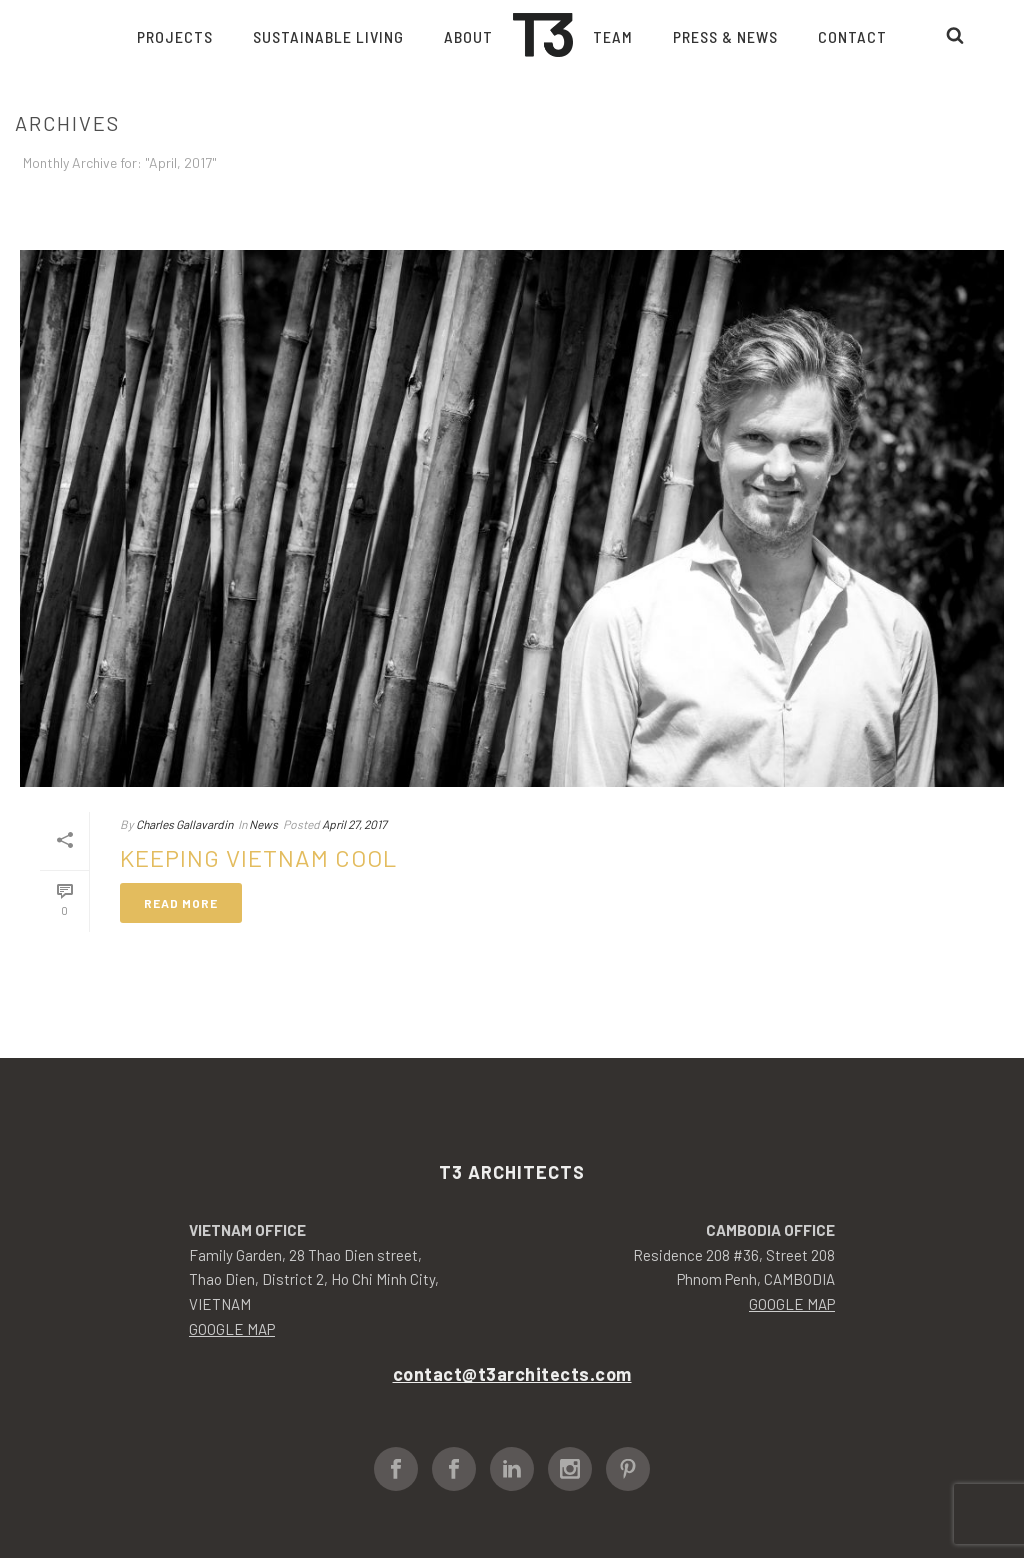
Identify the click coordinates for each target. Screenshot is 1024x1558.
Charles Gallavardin (184, 824)
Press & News (725, 36)
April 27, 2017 (354, 824)
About (468, 36)
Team (613, 36)
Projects (175, 36)
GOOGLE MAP (232, 1329)
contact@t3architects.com (512, 1374)
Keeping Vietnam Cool (258, 857)
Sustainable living (328, 36)
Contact (852, 36)
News (263, 824)
